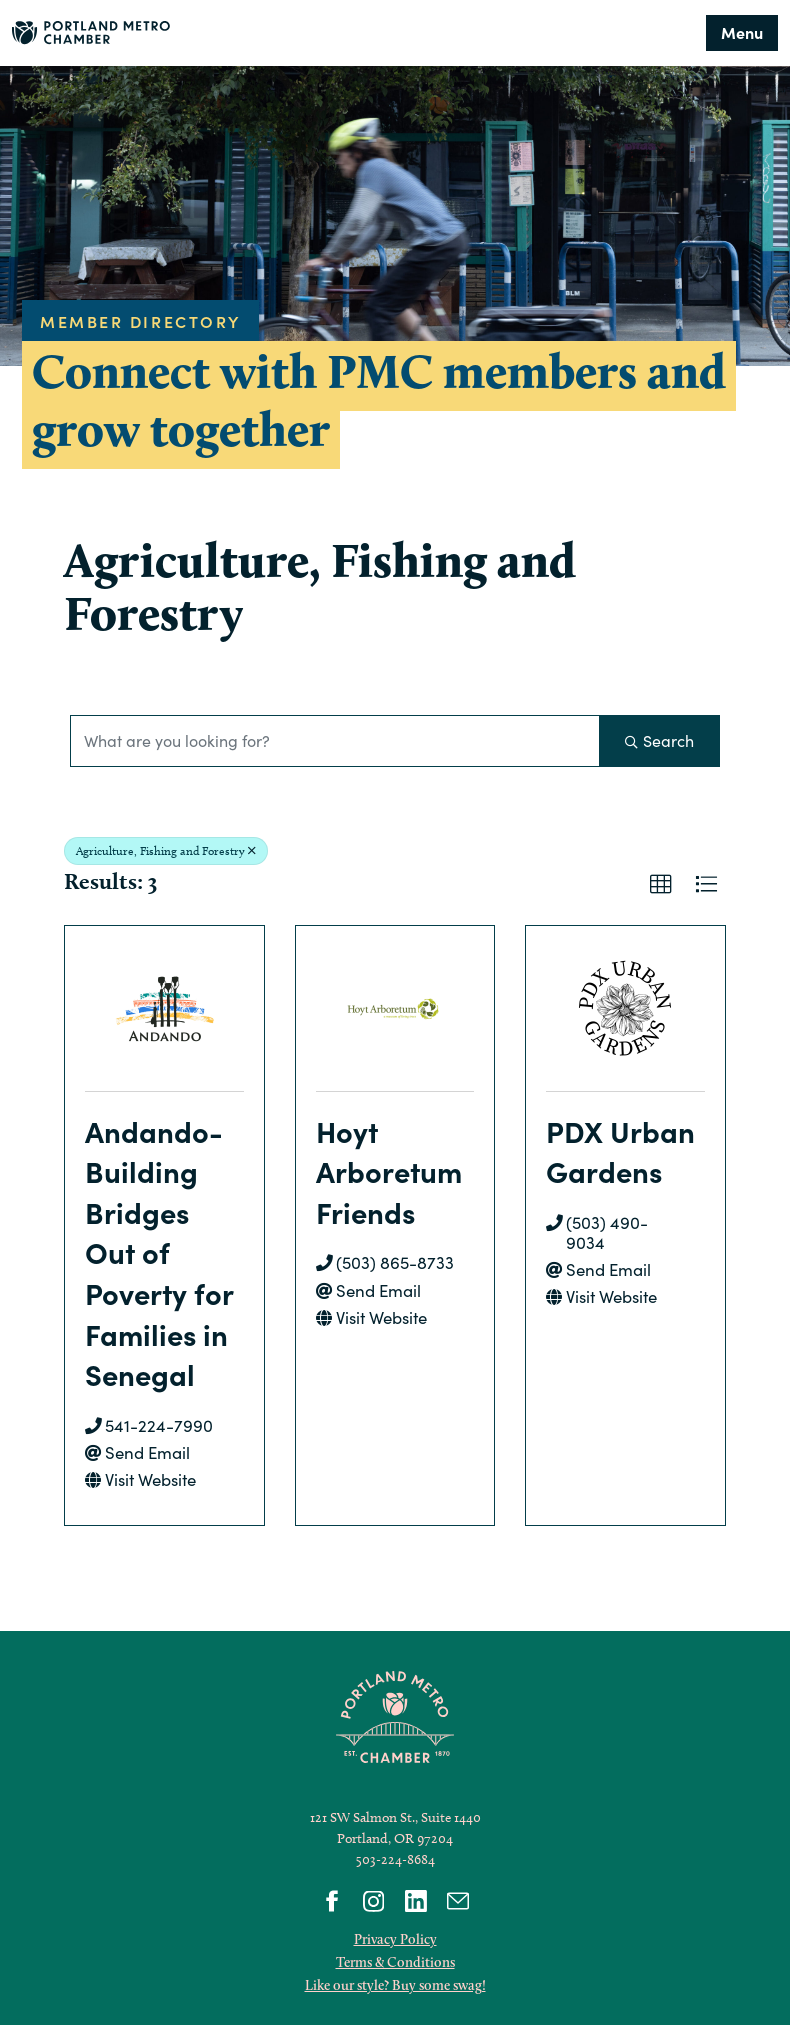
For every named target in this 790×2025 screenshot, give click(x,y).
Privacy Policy (395, 1939)
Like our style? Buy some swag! (395, 1985)
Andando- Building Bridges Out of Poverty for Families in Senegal (159, 1252)
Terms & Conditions (395, 1962)
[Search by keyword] (334, 741)
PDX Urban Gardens (620, 1151)
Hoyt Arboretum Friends (389, 1171)
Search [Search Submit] (659, 740)
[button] (661, 885)
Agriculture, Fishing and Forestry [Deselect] (166, 850)
